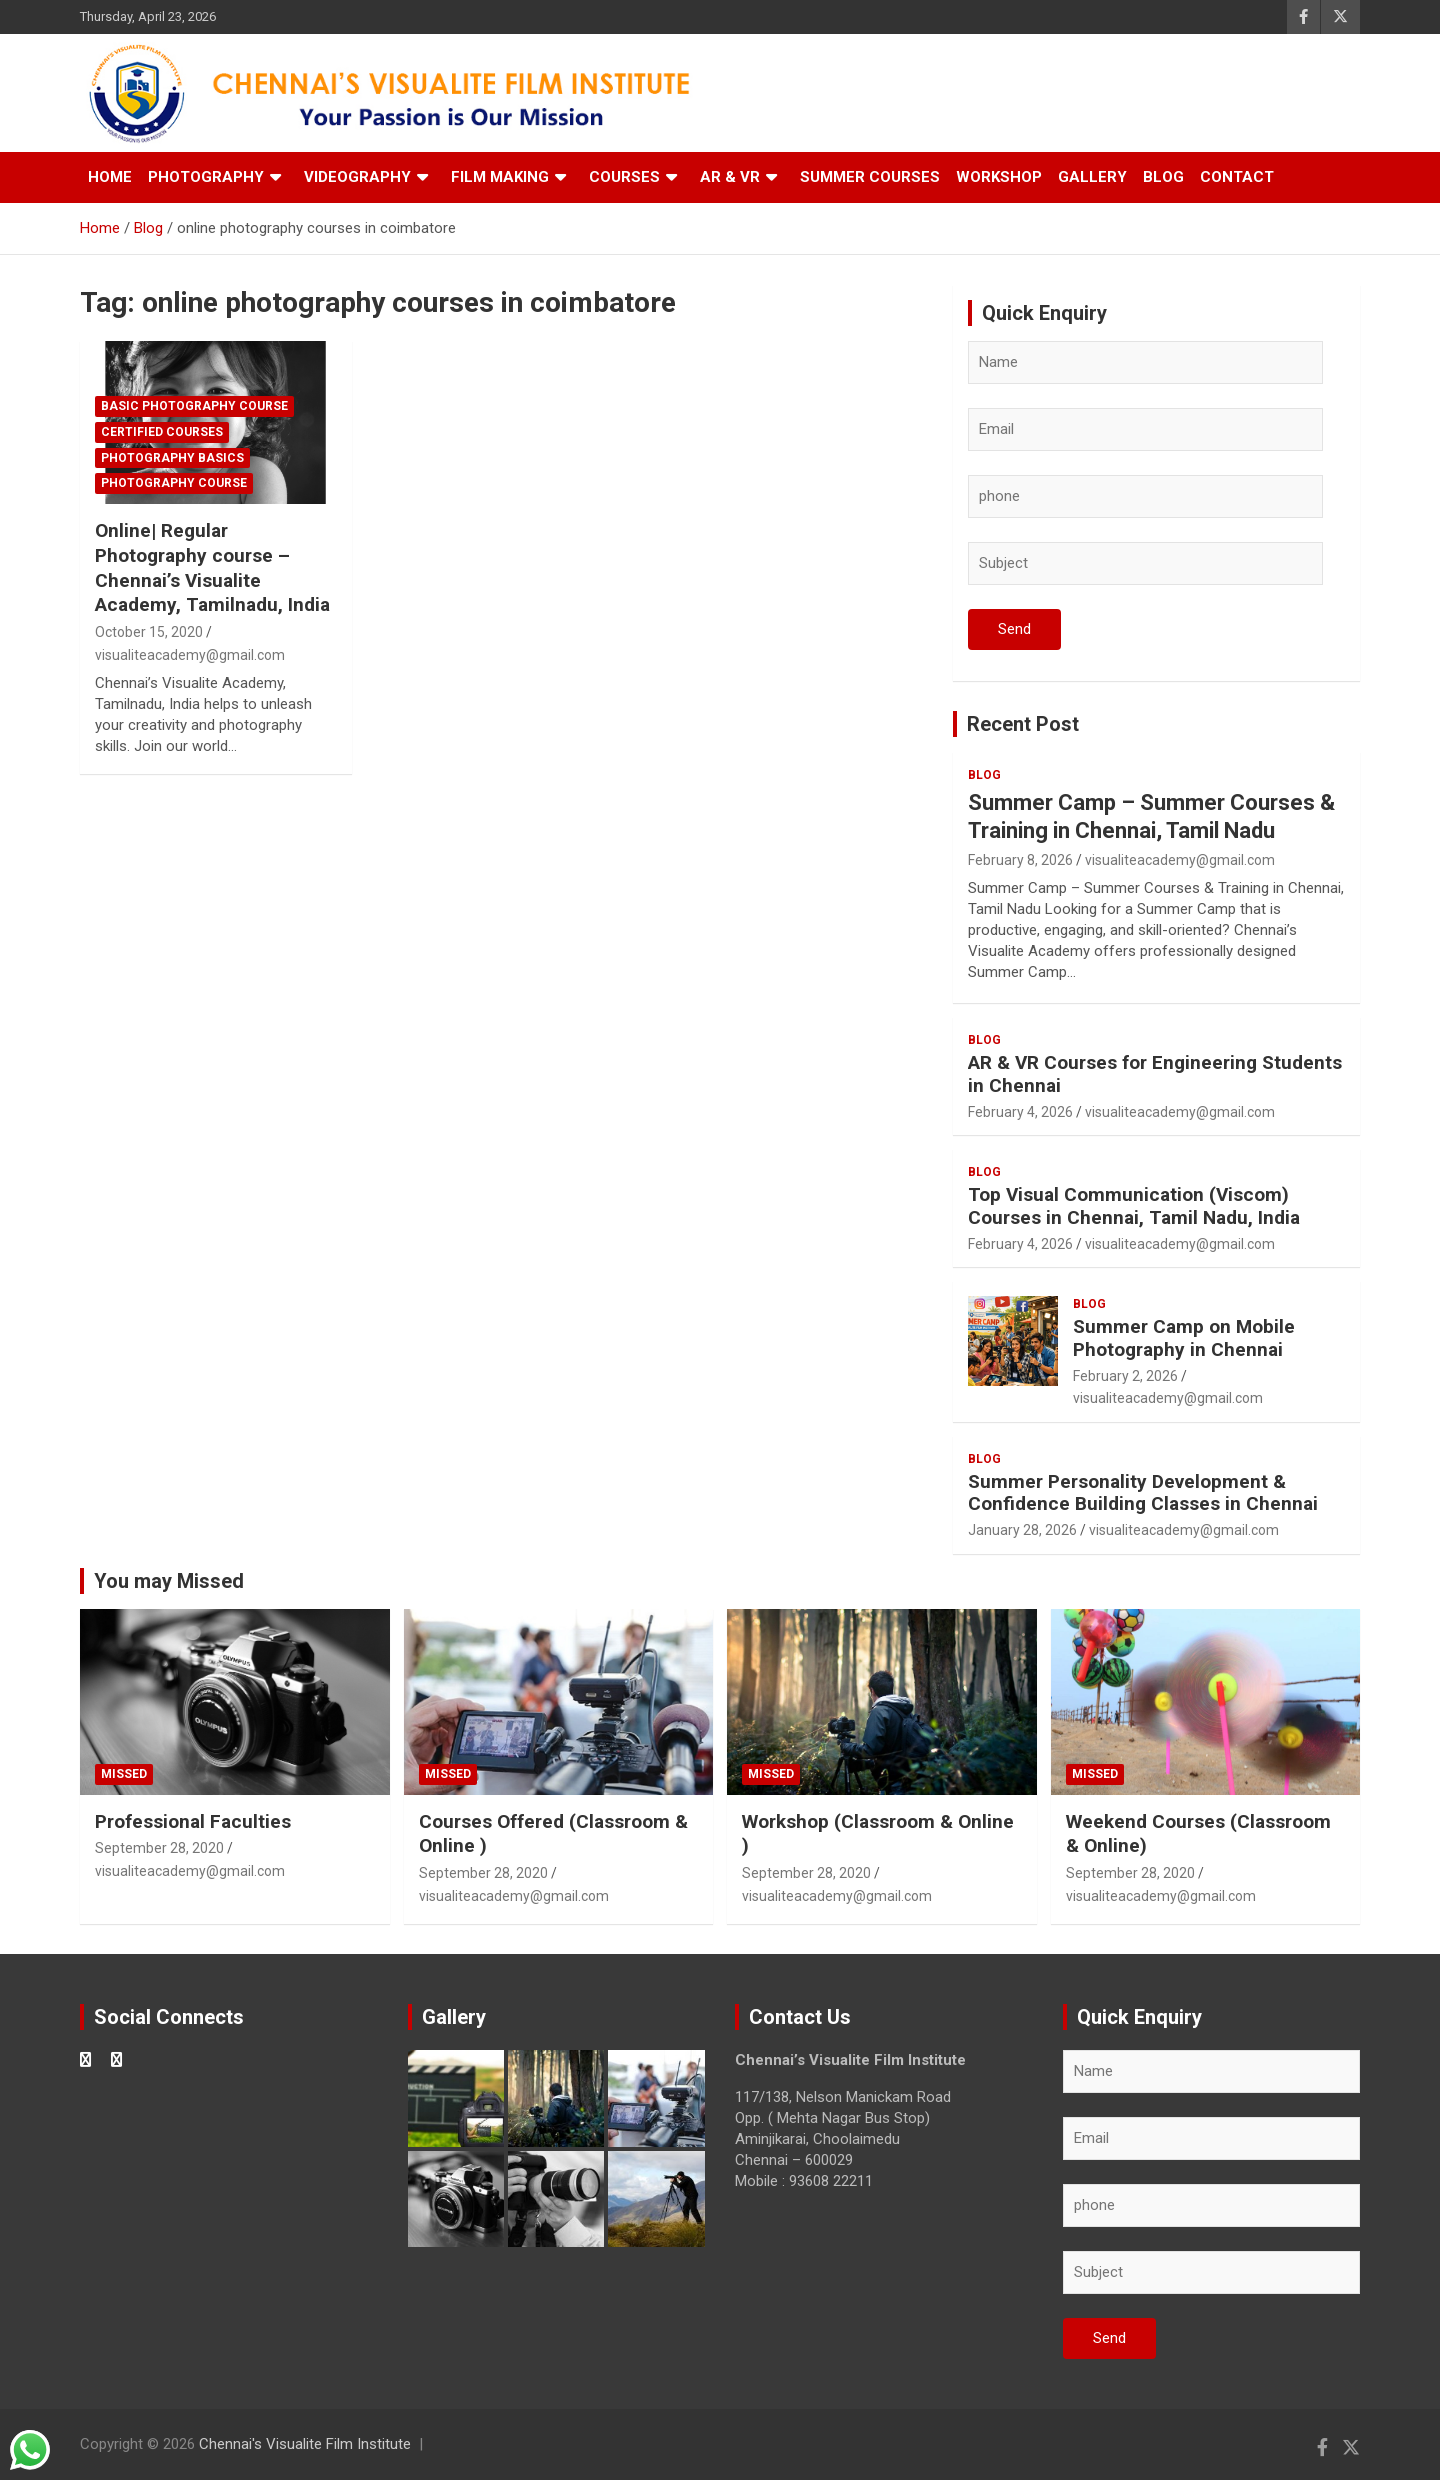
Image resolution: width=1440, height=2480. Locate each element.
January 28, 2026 (1022, 1530)
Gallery (1092, 177)
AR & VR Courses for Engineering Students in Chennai (1155, 1074)
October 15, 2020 (149, 632)
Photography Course (174, 483)
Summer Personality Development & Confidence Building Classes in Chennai (1143, 1493)
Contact (1237, 177)
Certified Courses (162, 432)
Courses (624, 177)
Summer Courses (870, 177)
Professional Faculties (193, 1821)
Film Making (500, 177)
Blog (1163, 177)
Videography (357, 177)
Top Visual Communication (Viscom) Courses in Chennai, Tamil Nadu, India (1134, 1206)
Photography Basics (172, 458)
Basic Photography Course (194, 406)
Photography (206, 177)
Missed (124, 1774)
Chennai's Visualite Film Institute (305, 2444)
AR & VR (730, 177)
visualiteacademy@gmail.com (190, 655)
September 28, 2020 (159, 1848)
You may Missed (169, 1581)
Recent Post (1023, 724)
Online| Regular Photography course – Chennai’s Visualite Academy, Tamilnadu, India (212, 567)
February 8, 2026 (1020, 860)
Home (110, 177)
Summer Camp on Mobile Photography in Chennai (1184, 1338)
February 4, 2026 (1020, 1112)
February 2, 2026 (1125, 1376)
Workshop (999, 177)
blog (984, 775)
